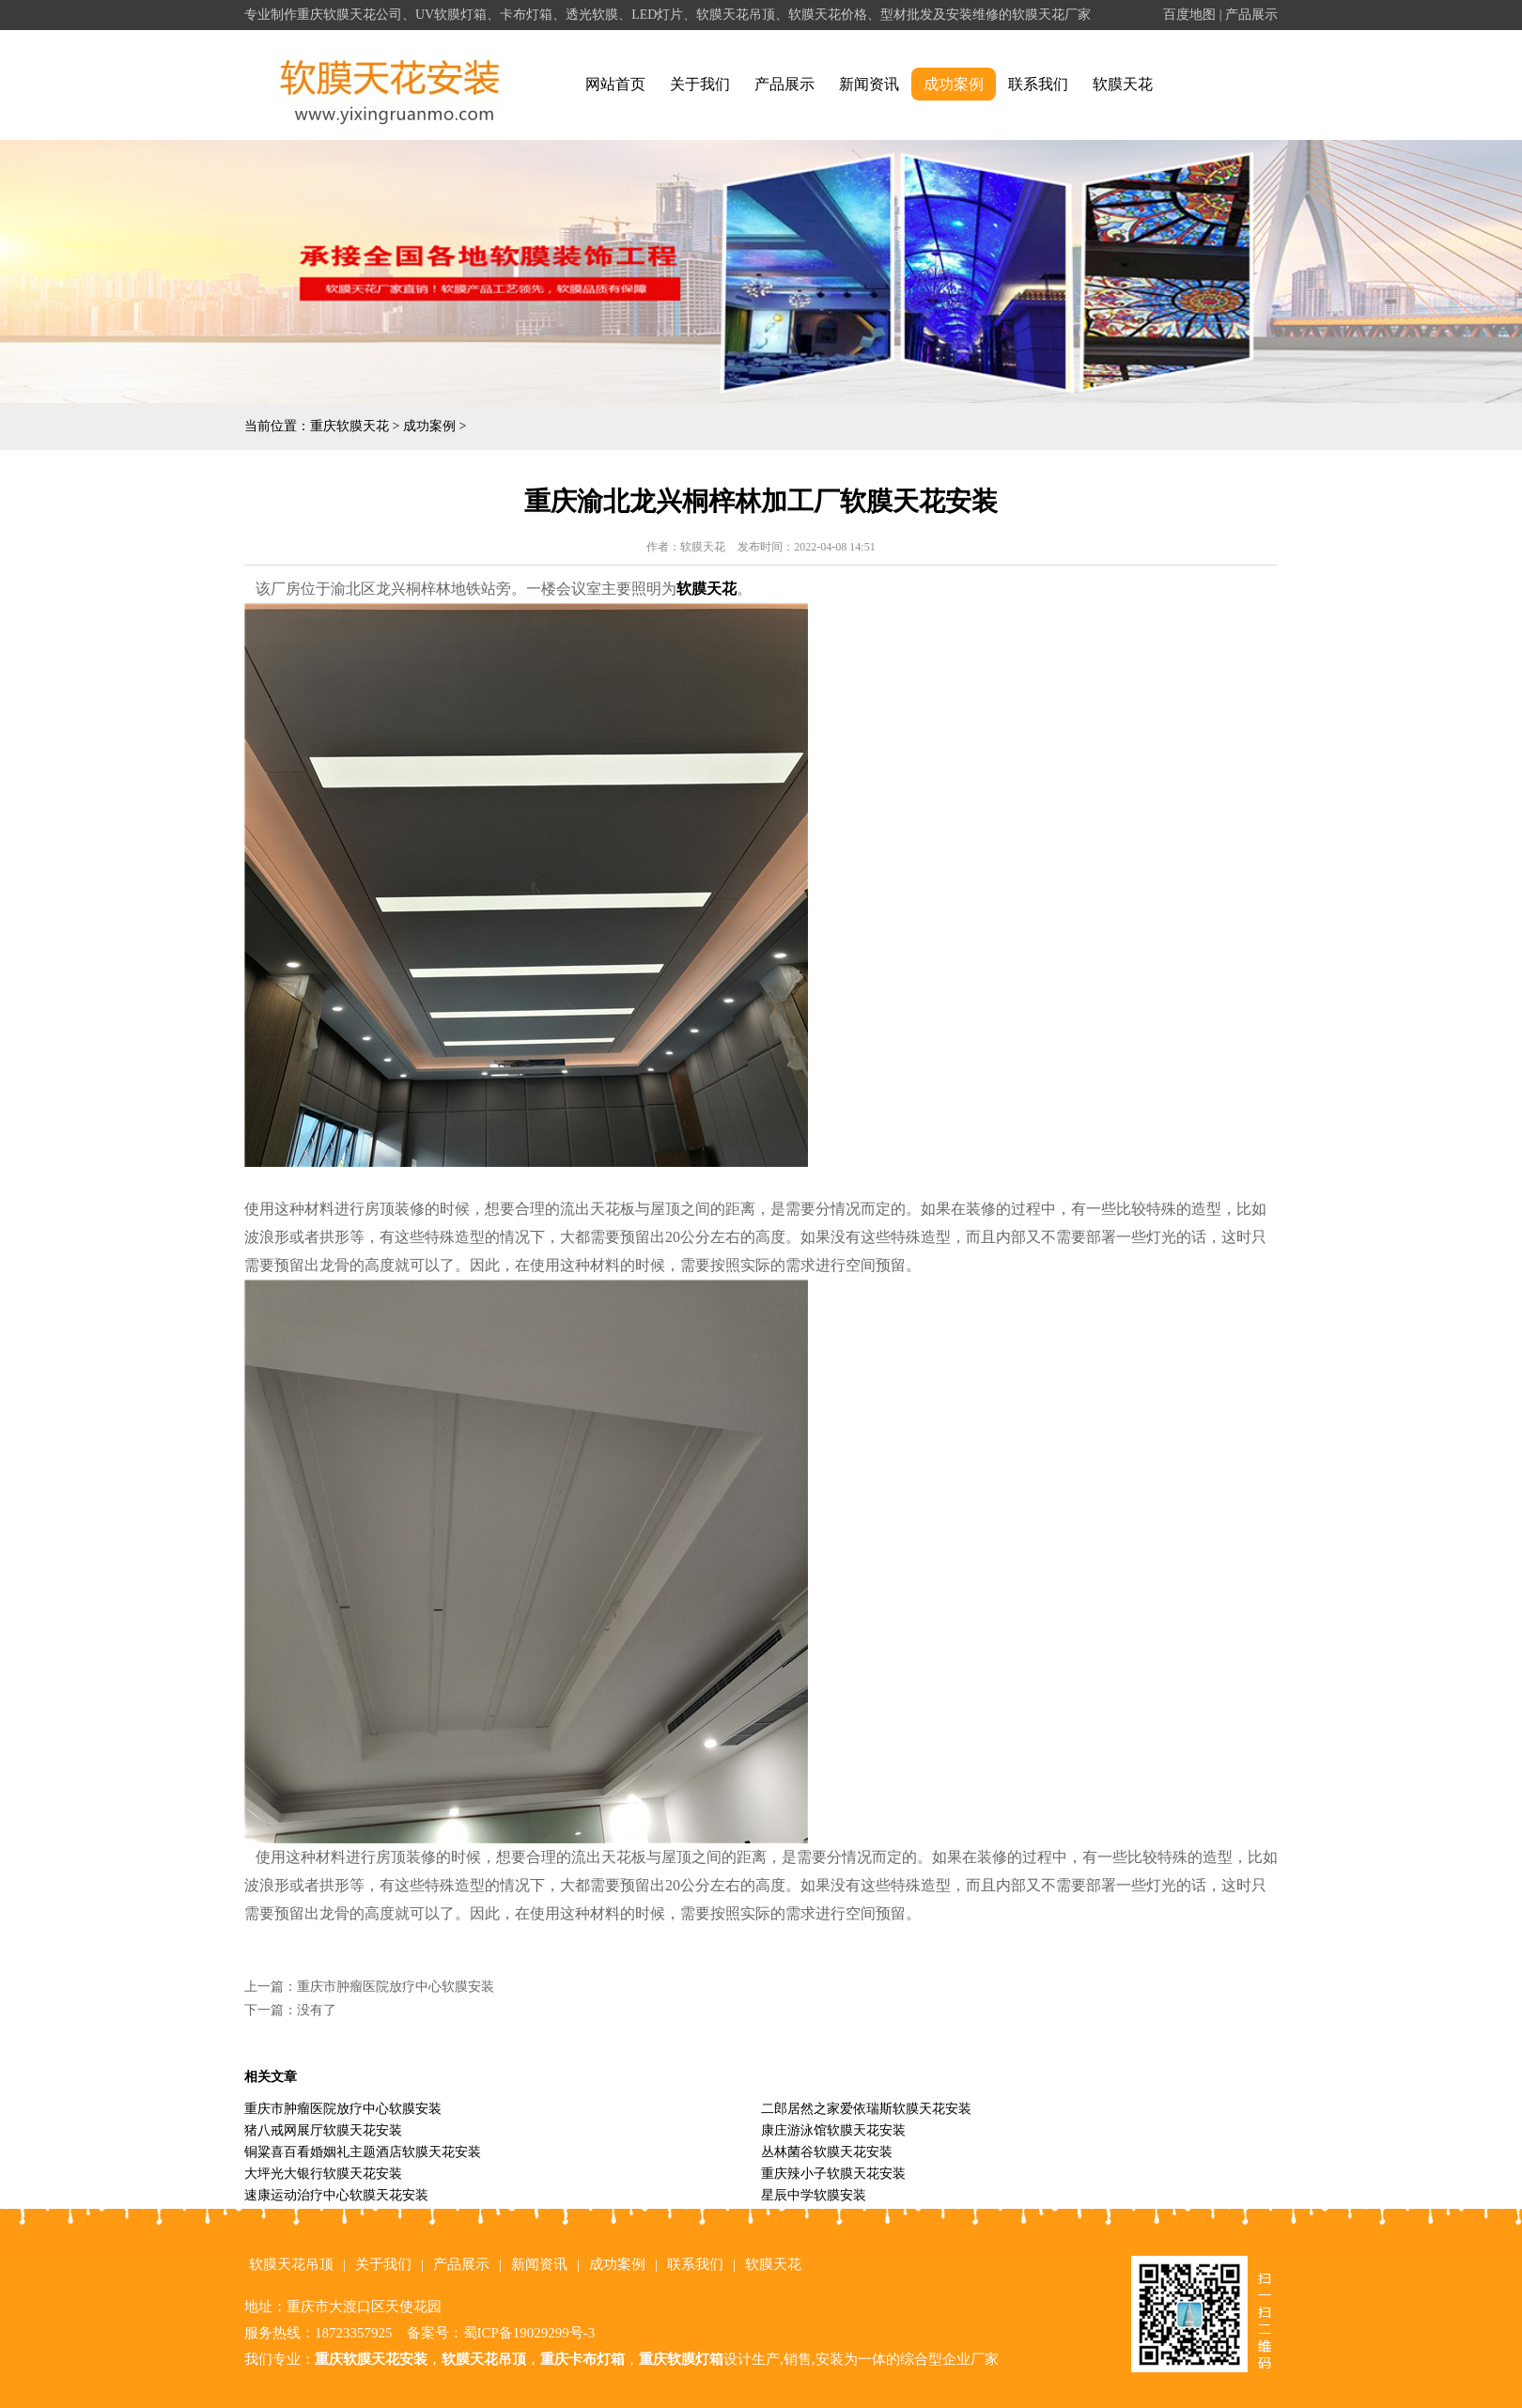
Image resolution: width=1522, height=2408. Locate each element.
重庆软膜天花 (349, 426)
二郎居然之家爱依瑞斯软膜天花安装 (866, 2109)
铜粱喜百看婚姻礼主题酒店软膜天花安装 (362, 2152)
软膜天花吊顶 (291, 2264)
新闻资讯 (869, 84)
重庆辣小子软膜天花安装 (833, 2174)
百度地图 (1189, 15)
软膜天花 (1123, 84)
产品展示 (1251, 15)
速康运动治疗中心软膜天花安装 (336, 2195)
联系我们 (1038, 84)
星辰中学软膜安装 (813, 2195)
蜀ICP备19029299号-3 (529, 2332)
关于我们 (700, 84)
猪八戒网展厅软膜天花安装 (323, 2130)
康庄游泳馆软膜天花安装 (833, 2130)
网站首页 (615, 84)
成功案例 (954, 84)
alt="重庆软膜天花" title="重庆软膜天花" (390, 85)
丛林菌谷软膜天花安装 (827, 2152)
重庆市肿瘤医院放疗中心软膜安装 (395, 1987)
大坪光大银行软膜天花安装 (323, 2174)
